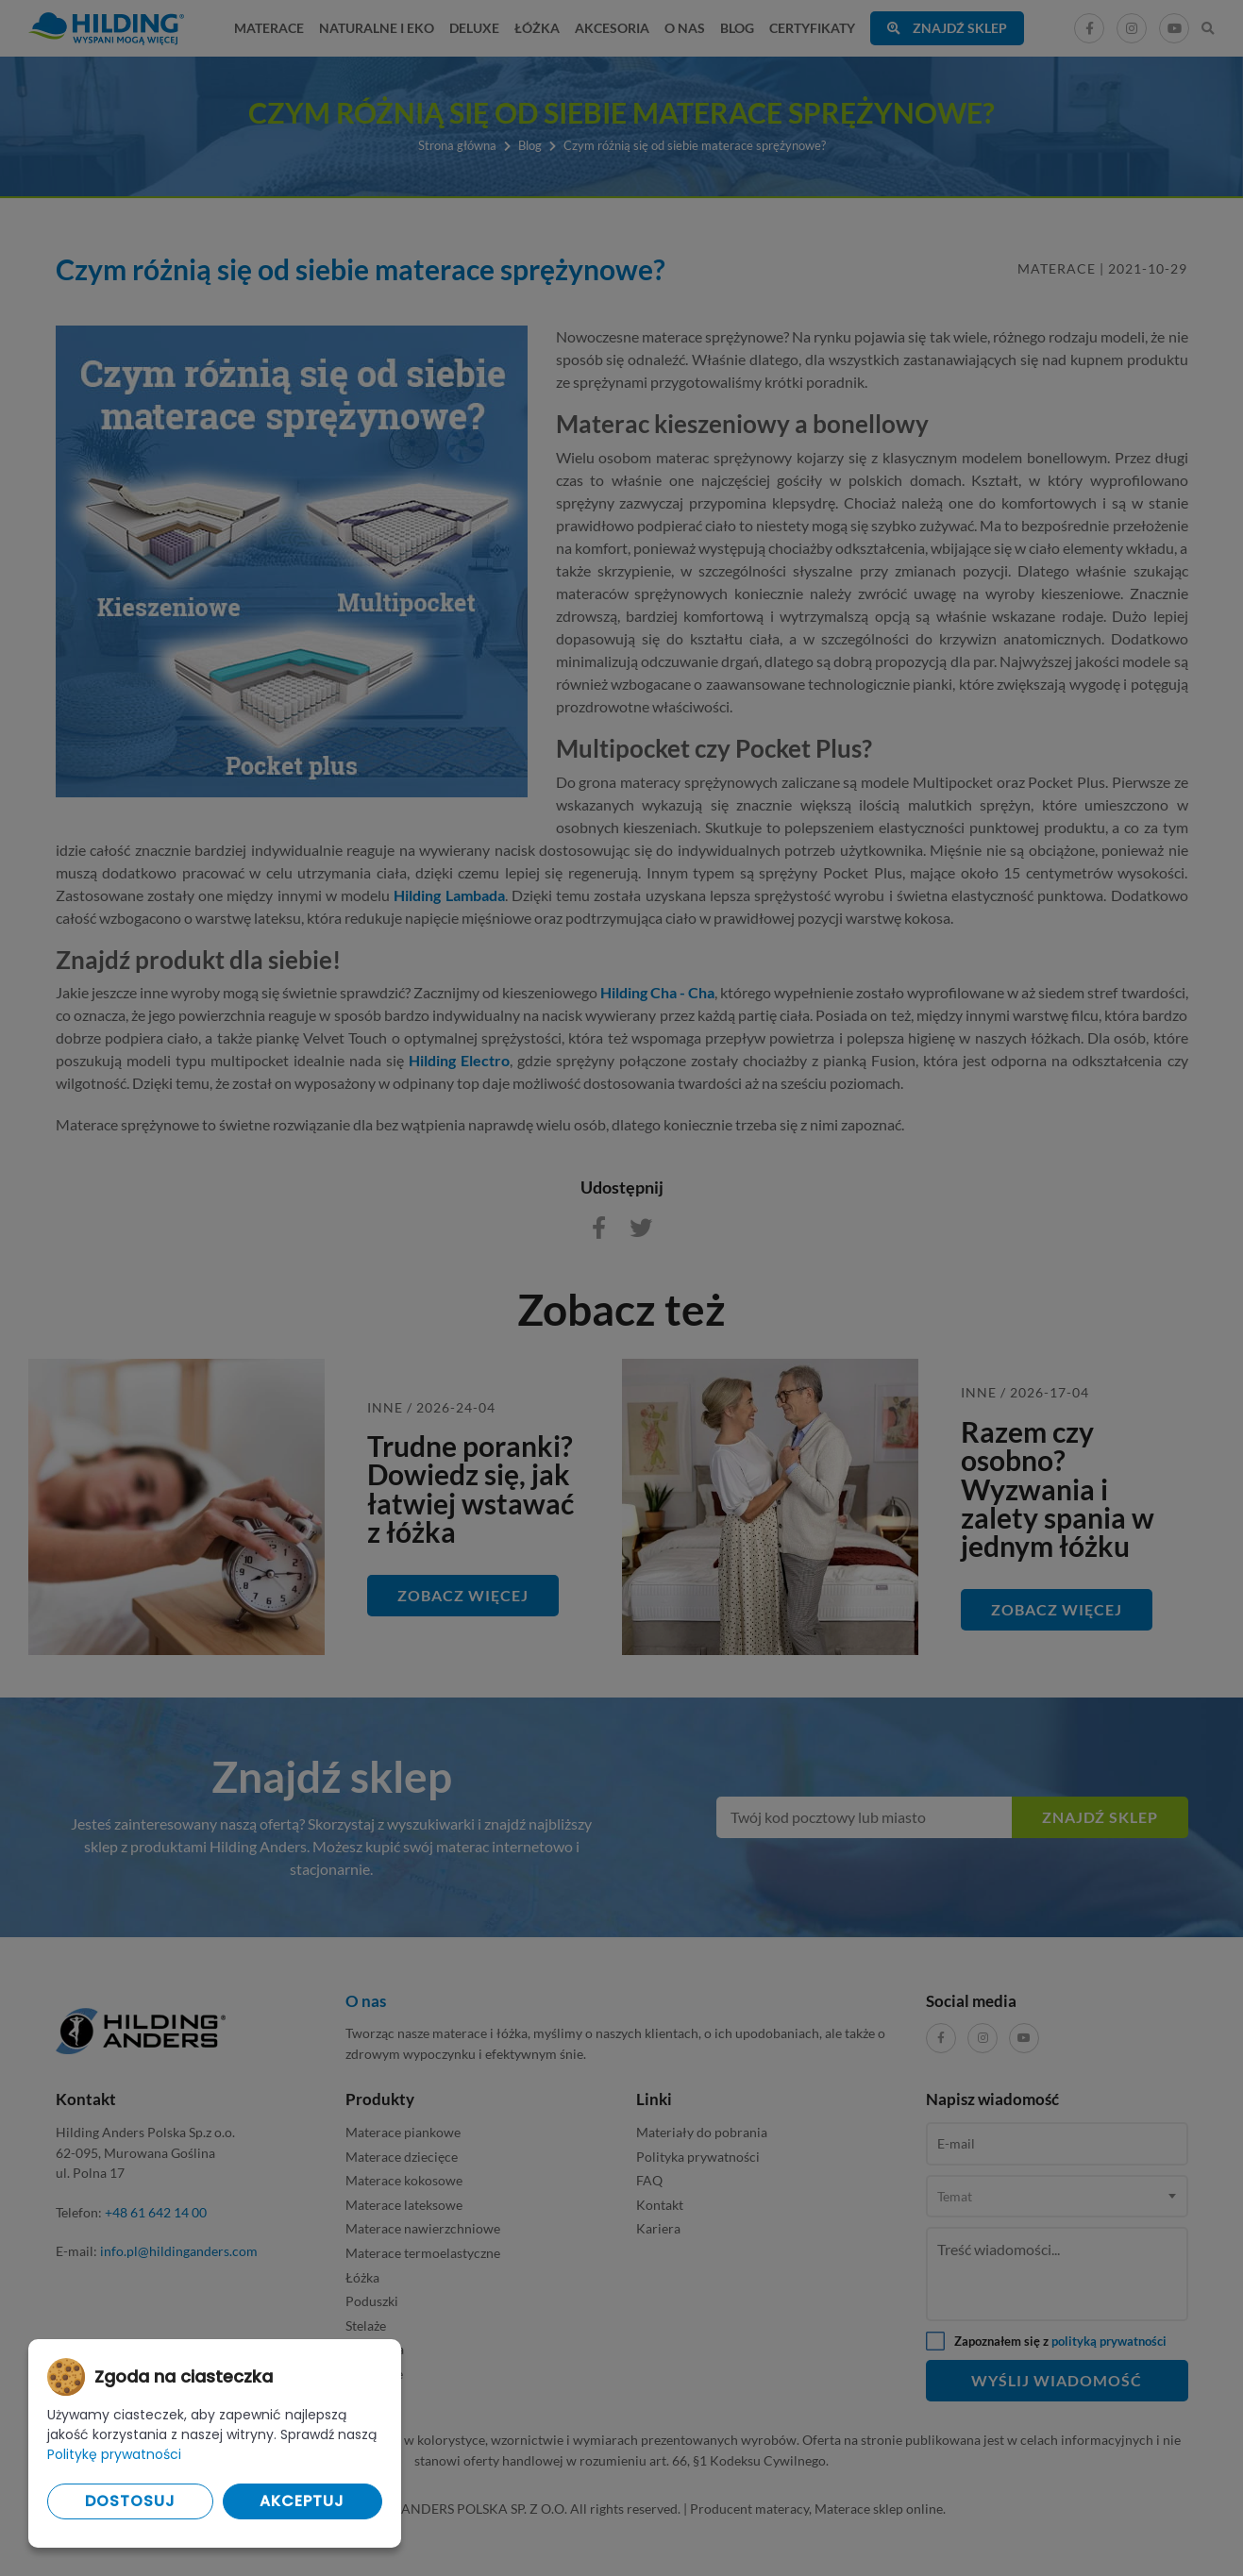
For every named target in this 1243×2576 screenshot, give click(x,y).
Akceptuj (302, 2501)
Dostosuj (130, 2501)
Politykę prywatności (114, 2454)
